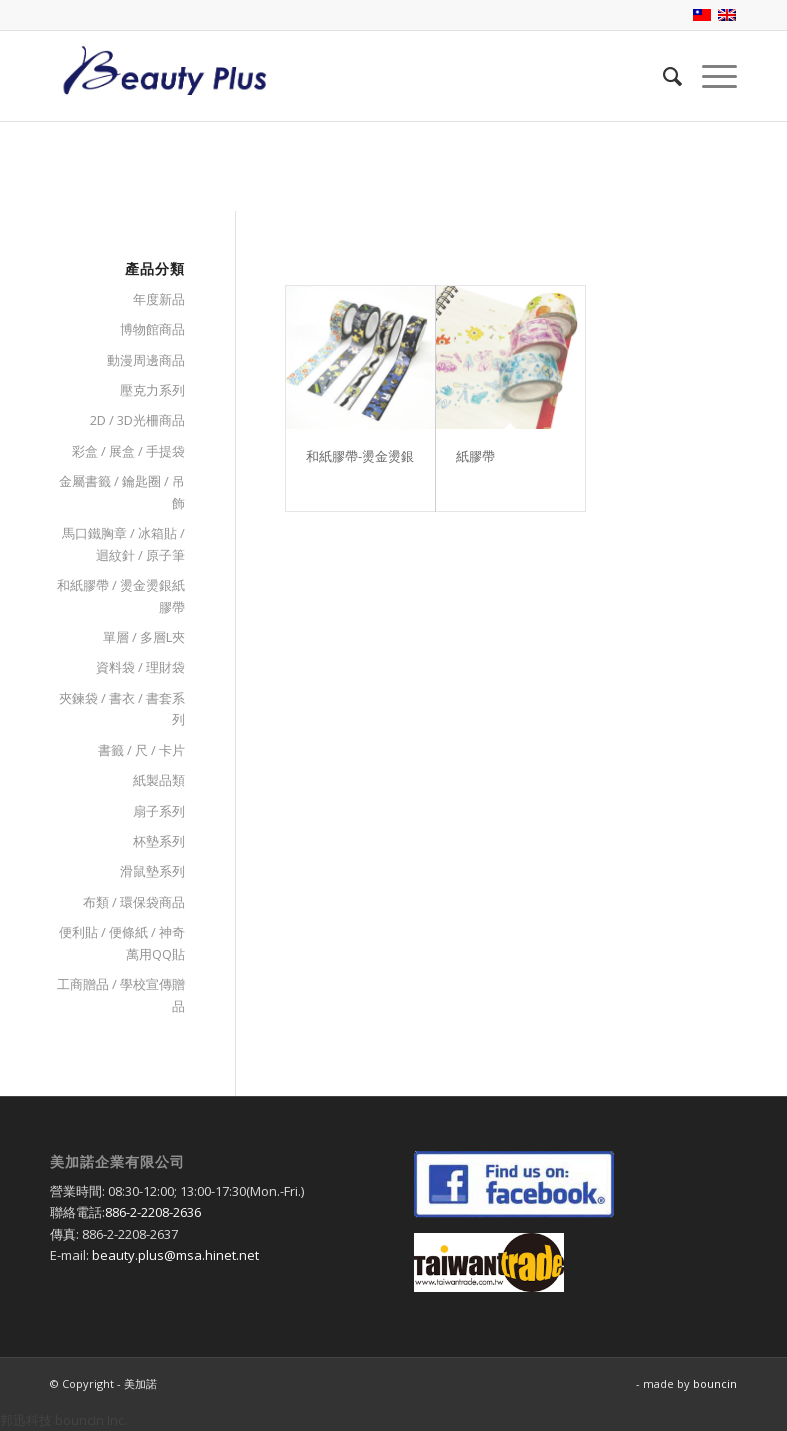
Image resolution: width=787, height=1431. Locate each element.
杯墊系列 (159, 841)
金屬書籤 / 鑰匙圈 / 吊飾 (122, 491)
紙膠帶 (475, 456)
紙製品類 (159, 780)
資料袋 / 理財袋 (140, 667)
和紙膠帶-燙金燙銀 (360, 456)
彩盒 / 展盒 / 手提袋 (128, 451)
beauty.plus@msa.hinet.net (175, 1255)
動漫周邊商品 (146, 360)
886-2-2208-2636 (153, 1212)
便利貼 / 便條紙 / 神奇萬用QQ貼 (122, 942)
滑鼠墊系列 (152, 871)
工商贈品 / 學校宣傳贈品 (121, 994)
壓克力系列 (152, 390)
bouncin (715, 1383)
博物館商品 (152, 329)
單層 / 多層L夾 (144, 637)
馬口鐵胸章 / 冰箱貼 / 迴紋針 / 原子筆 (123, 543)
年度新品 (159, 299)
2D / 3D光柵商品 (137, 420)
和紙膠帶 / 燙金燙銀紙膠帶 (121, 595)
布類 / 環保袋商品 (134, 902)
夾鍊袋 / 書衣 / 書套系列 (122, 708)
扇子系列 (159, 811)
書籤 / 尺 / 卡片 (141, 750)
